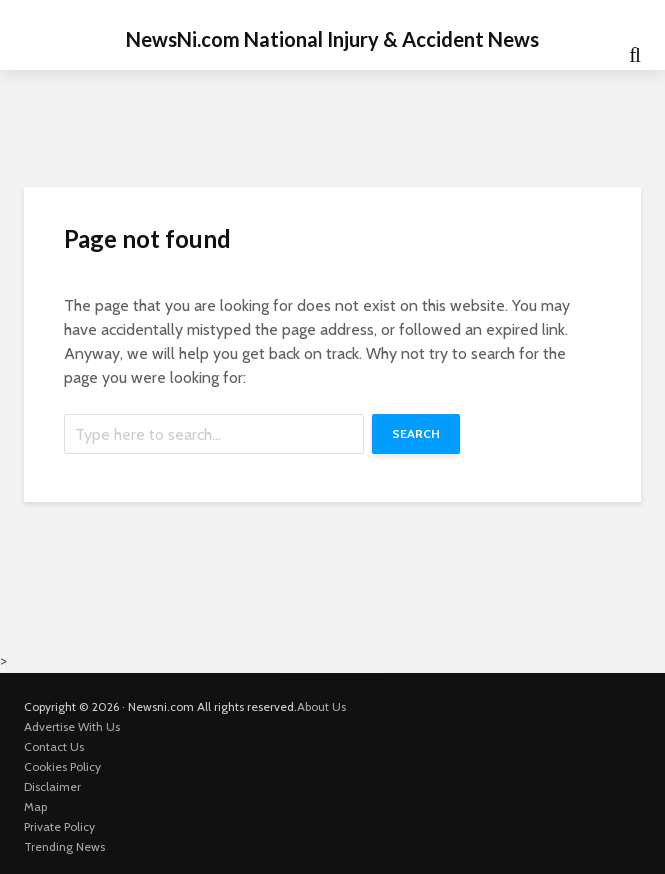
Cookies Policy (62, 766)
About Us (321, 706)
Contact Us (54, 746)
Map (35, 806)
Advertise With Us (72, 726)
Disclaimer (52, 786)
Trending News (64, 846)
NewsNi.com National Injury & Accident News (332, 39)
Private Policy (59, 826)
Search (416, 433)
